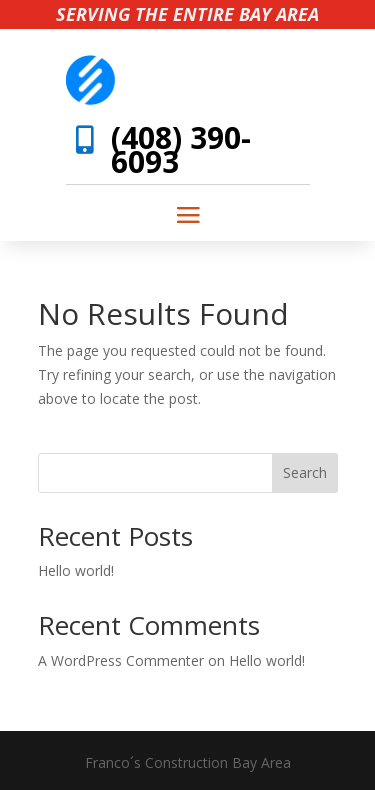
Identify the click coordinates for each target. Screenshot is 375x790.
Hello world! (76, 570)
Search (305, 472)
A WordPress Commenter (121, 660)
